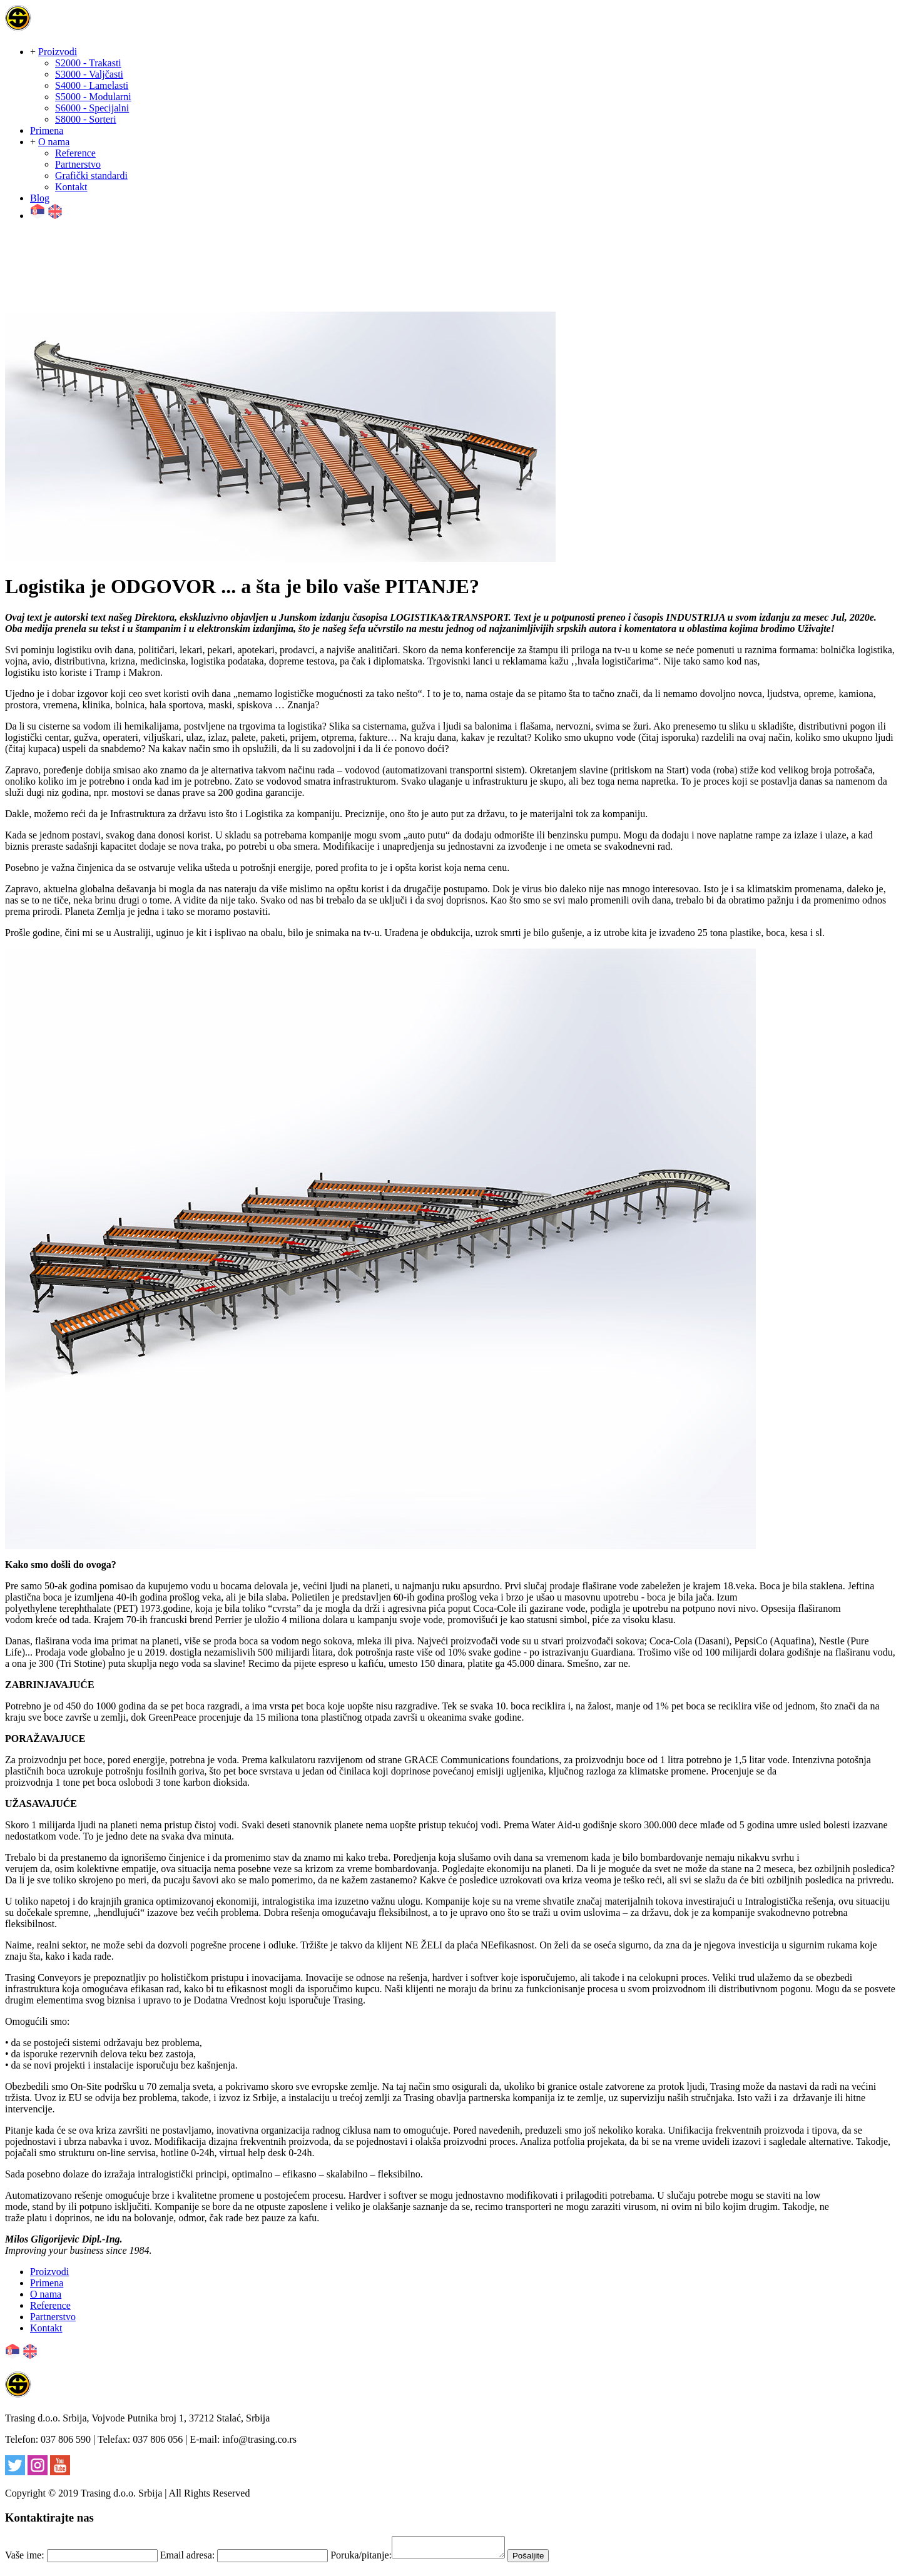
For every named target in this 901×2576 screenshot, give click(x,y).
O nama (53, 141)
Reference (75, 153)
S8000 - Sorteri (85, 119)
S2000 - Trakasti (88, 63)
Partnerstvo (78, 164)
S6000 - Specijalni (92, 108)
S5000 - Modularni (93, 96)
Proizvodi (57, 51)
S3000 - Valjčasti (89, 74)
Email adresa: (187, 2558)
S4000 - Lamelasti (91, 85)
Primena (46, 130)
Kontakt (71, 186)
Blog (39, 198)
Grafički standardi (91, 175)
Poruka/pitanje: (361, 2558)
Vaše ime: (24, 2558)
